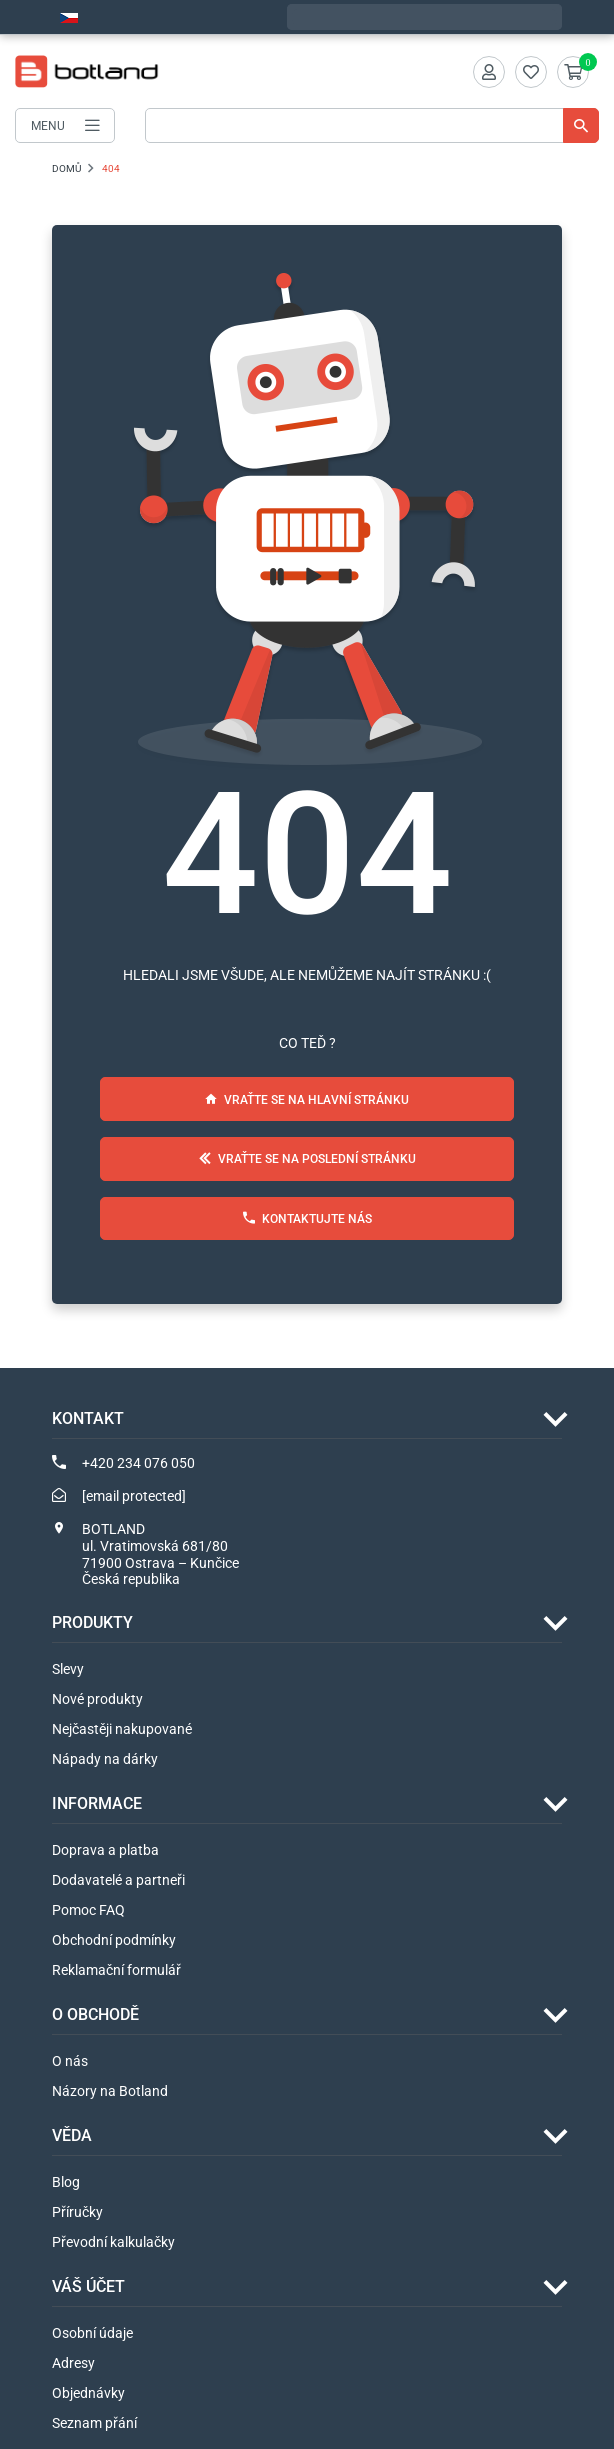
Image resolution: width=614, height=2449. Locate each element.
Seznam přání (94, 2423)
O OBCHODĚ (95, 2014)
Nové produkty (97, 1699)
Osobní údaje (92, 2333)
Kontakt (88, 1418)
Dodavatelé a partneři (118, 1880)
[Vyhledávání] (372, 125)
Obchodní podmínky (114, 1940)
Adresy (73, 2363)
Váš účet (88, 2286)
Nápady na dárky (105, 1759)
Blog (66, 2182)
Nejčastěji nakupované (122, 1729)
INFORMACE (97, 1803)
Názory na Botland (110, 2091)
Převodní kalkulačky (113, 2242)
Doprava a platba (105, 1850)
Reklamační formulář (116, 1970)
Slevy (68, 1669)
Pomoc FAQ (88, 1910)
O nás (70, 2061)
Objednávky (88, 2393)
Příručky (77, 2212)
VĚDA (72, 2135)
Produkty (92, 1622)
